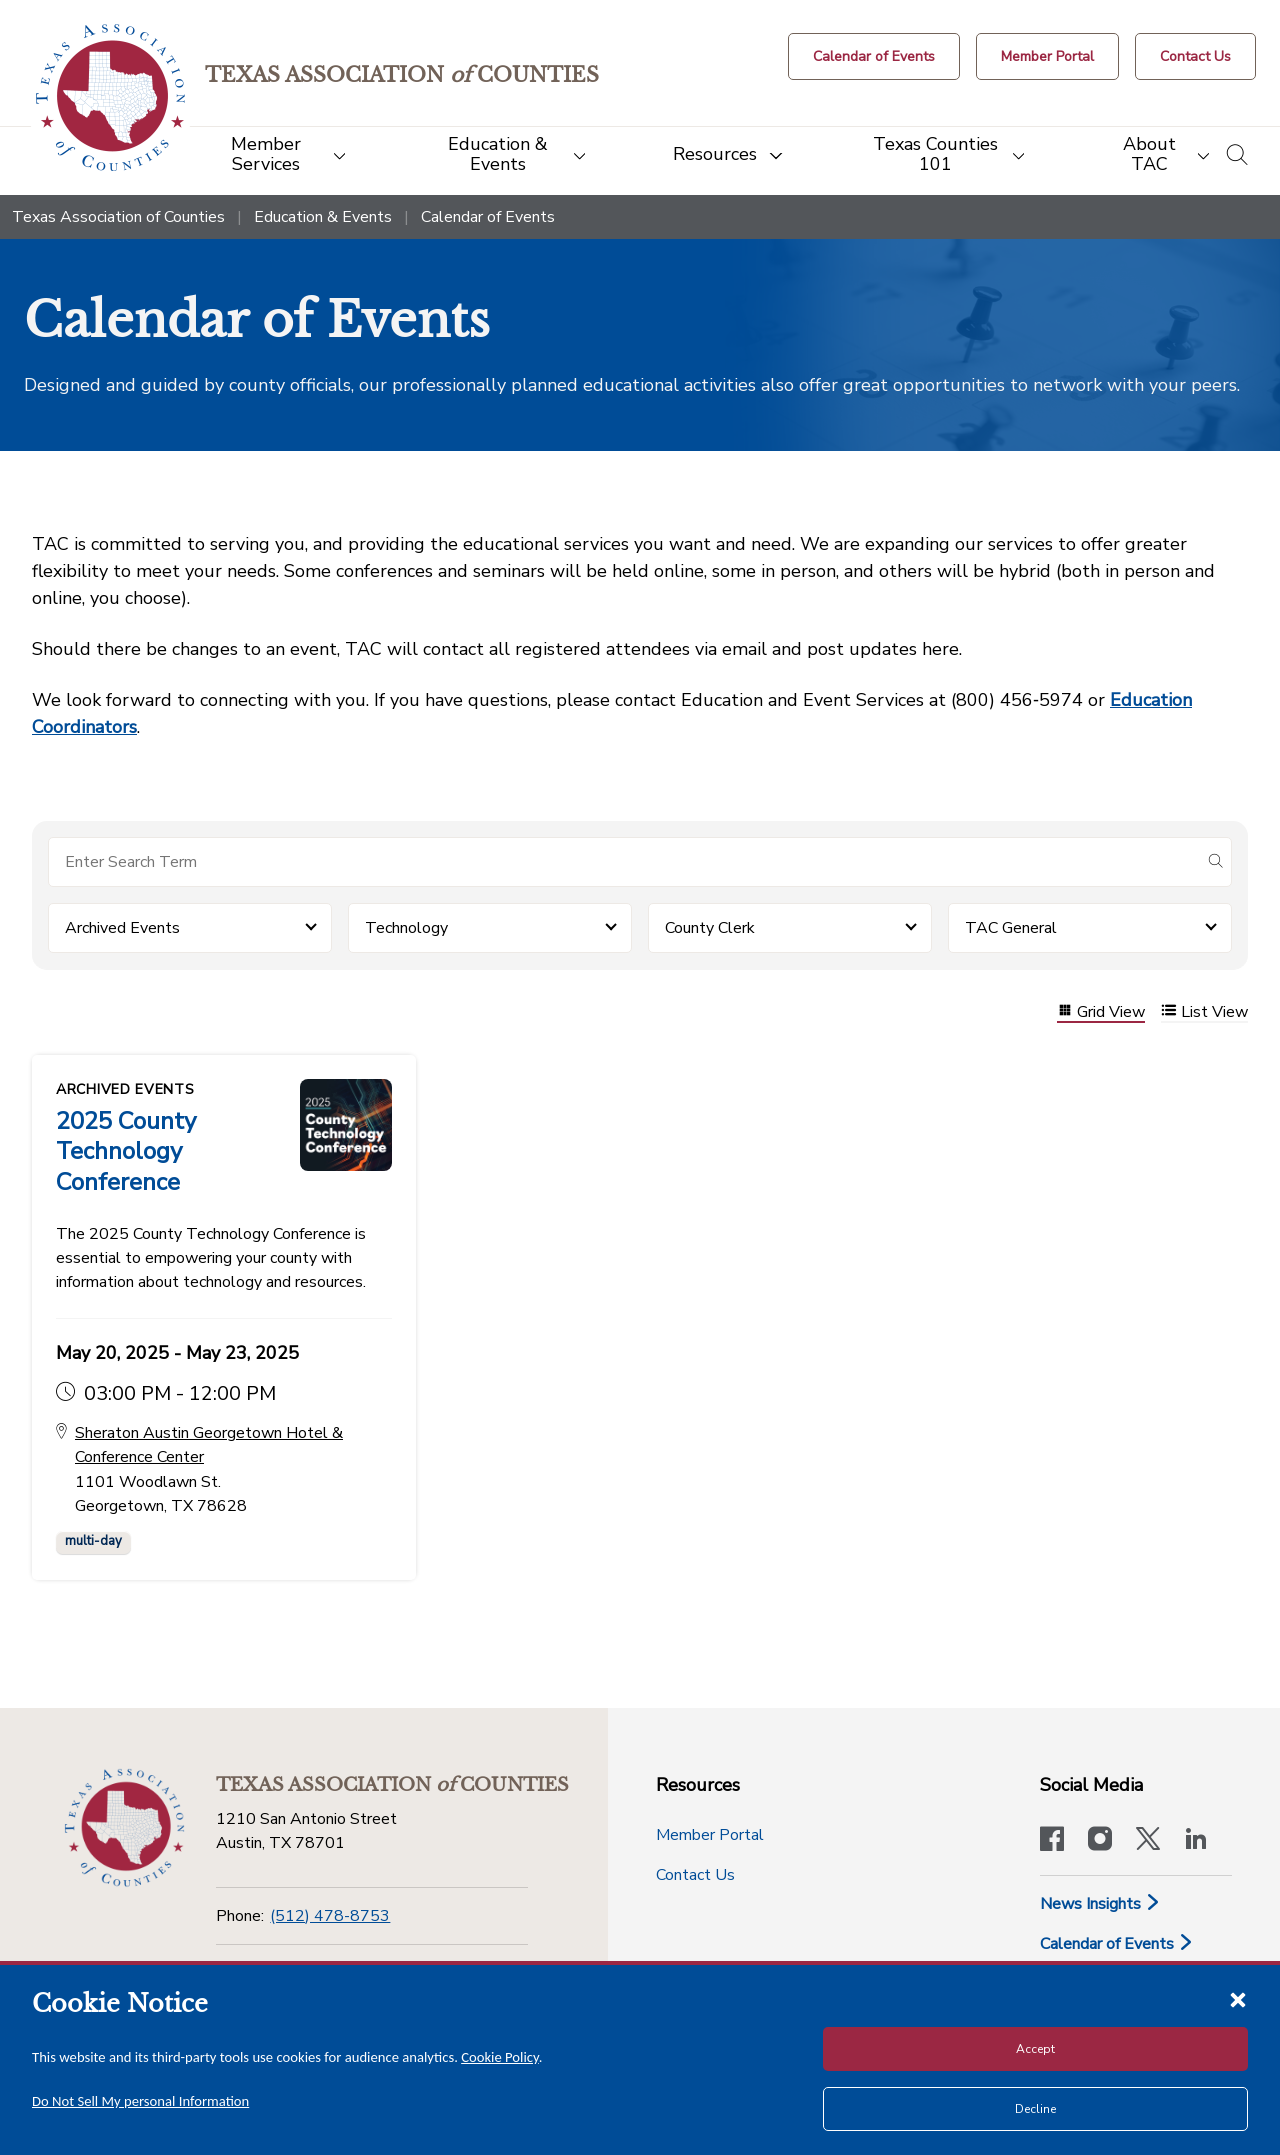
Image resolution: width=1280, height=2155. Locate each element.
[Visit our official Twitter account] (1148, 1839)
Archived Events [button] (122, 928)
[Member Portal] (1047, 56)
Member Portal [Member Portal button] (710, 1833)
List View (1204, 1012)
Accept (1035, 2049)
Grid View (1101, 1012)
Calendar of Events (1117, 1942)
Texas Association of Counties (118, 217)
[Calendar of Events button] (874, 56)
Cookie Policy (500, 2057)
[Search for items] (624, 862)
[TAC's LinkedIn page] (1196, 1839)
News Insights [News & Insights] (1100, 1902)
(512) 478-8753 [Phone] (330, 1914)
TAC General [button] (1011, 928)
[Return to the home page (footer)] (124, 1826)
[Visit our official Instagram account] (1100, 1839)
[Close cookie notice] (1238, 1999)
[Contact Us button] (1195, 56)
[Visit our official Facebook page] (1052, 1839)
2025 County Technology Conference (126, 1151)
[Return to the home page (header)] (111, 97)
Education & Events (323, 217)
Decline (1035, 2109)
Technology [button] (406, 928)
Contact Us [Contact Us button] (695, 1873)
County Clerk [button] (710, 928)
